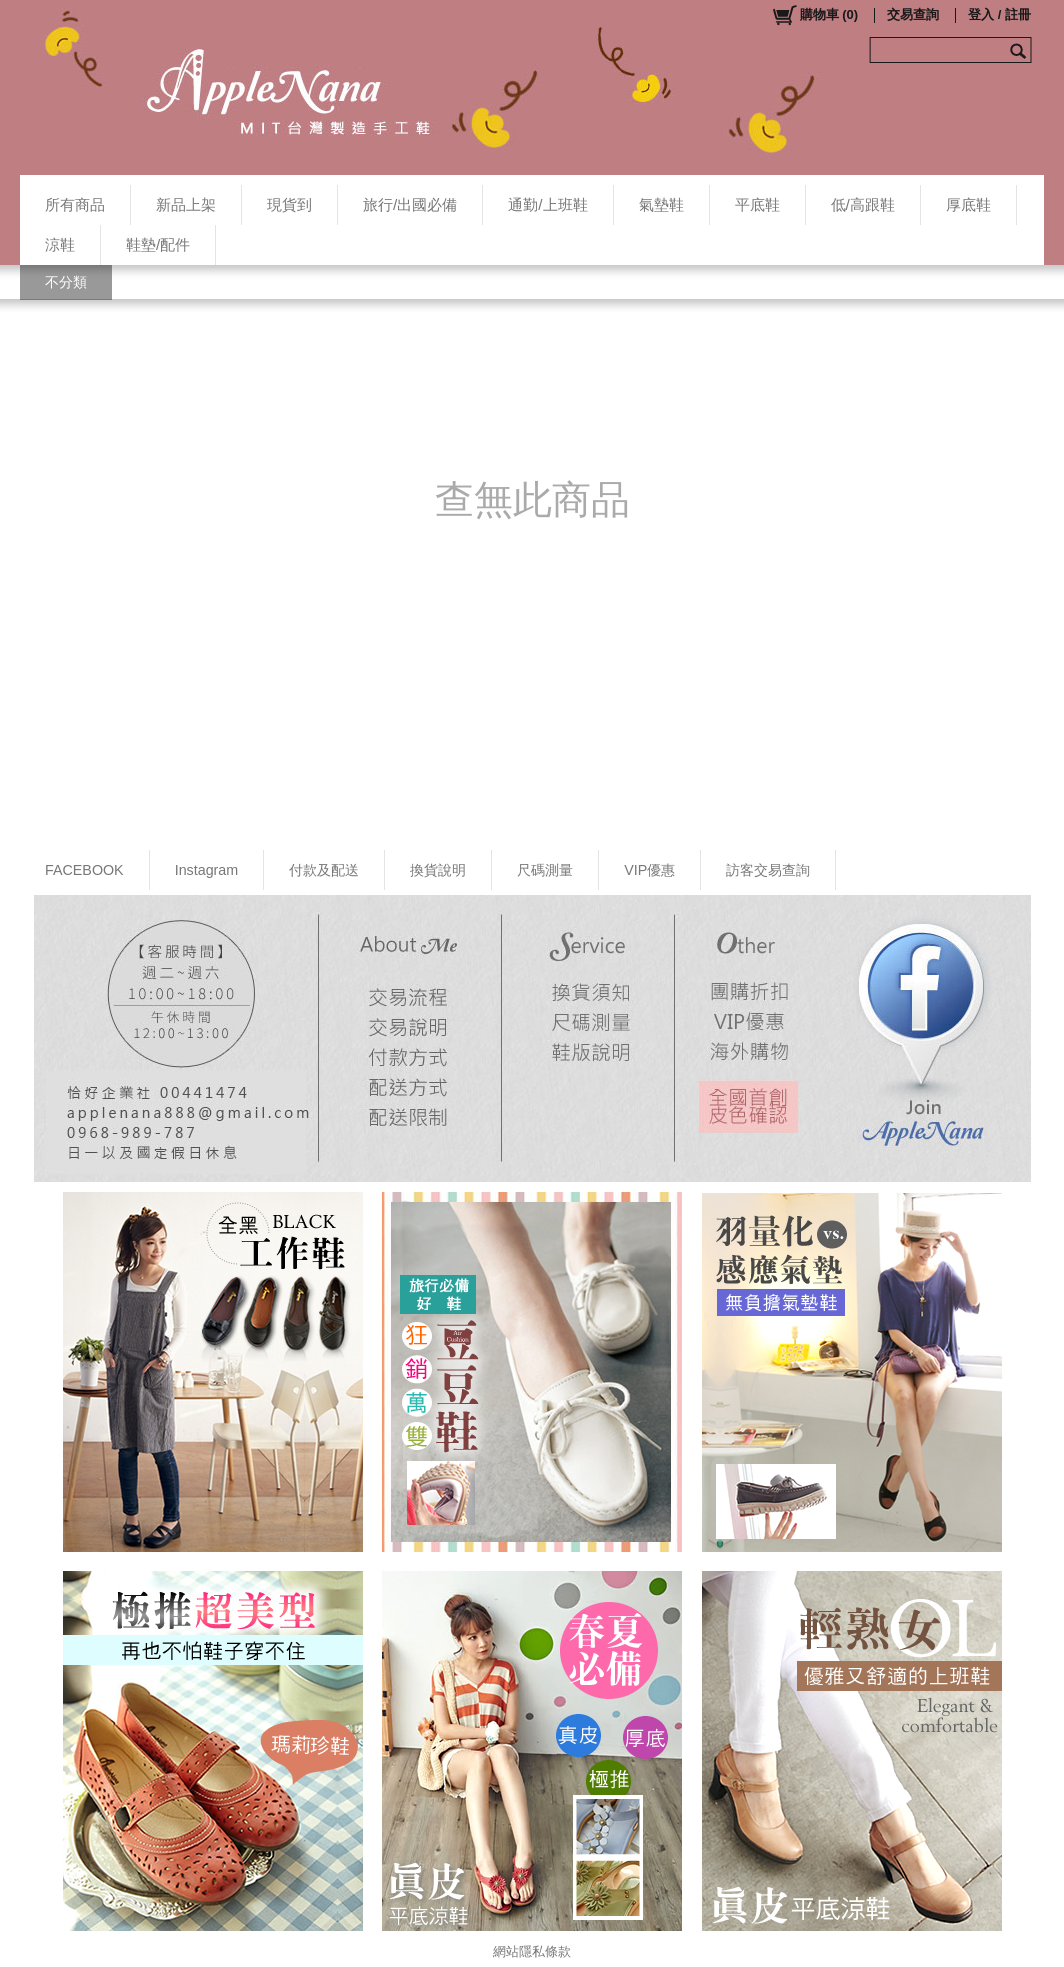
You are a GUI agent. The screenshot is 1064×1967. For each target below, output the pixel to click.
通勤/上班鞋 (547, 204)
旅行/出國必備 (410, 204)
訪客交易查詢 (768, 870)
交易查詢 (913, 14)
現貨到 (289, 204)
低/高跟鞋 (863, 204)
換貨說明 (438, 870)
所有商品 (75, 204)
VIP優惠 (649, 870)
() (814, 15)
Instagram (207, 870)
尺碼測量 (545, 870)
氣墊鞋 (661, 204)
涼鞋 (60, 244)
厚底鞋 (968, 204)
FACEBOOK (84, 870)
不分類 (66, 282)
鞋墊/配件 (158, 244)
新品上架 (186, 204)
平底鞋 (757, 204)
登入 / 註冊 (999, 14)
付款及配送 (324, 870)
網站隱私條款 (532, 1951)
